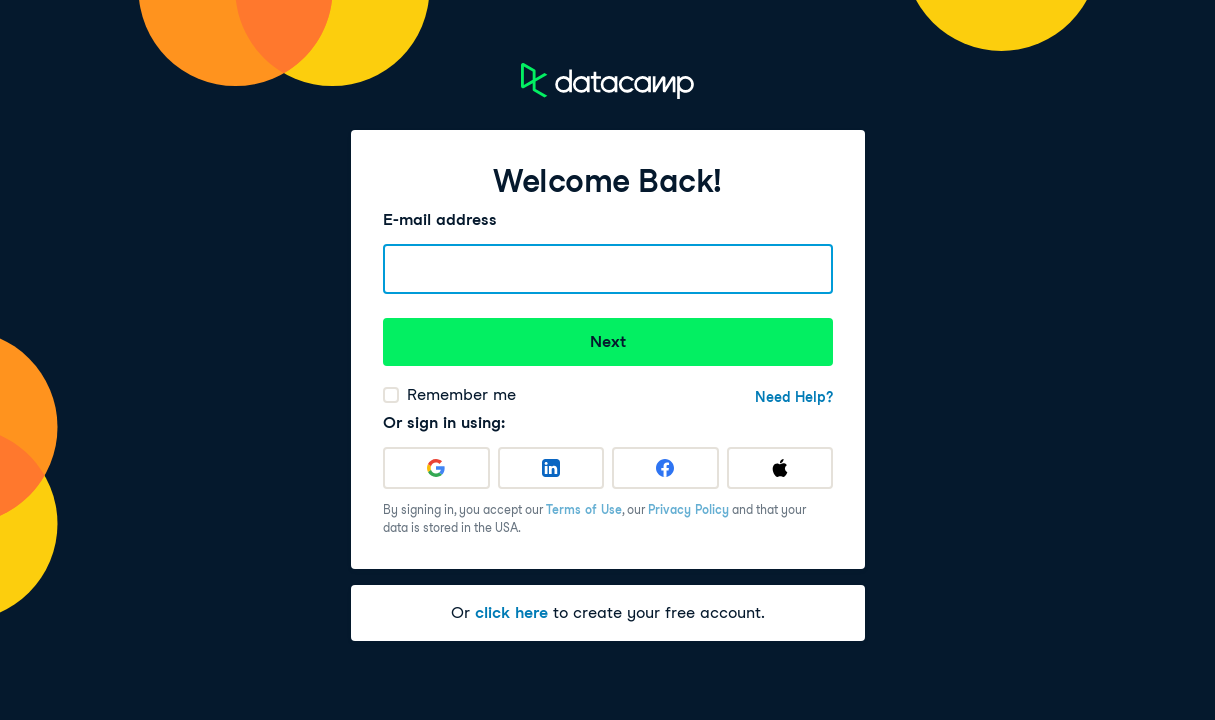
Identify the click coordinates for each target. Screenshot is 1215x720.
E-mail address (440, 219)
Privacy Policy (688, 509)
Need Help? (794, 397)
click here (511, 612)
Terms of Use (584, 509)
